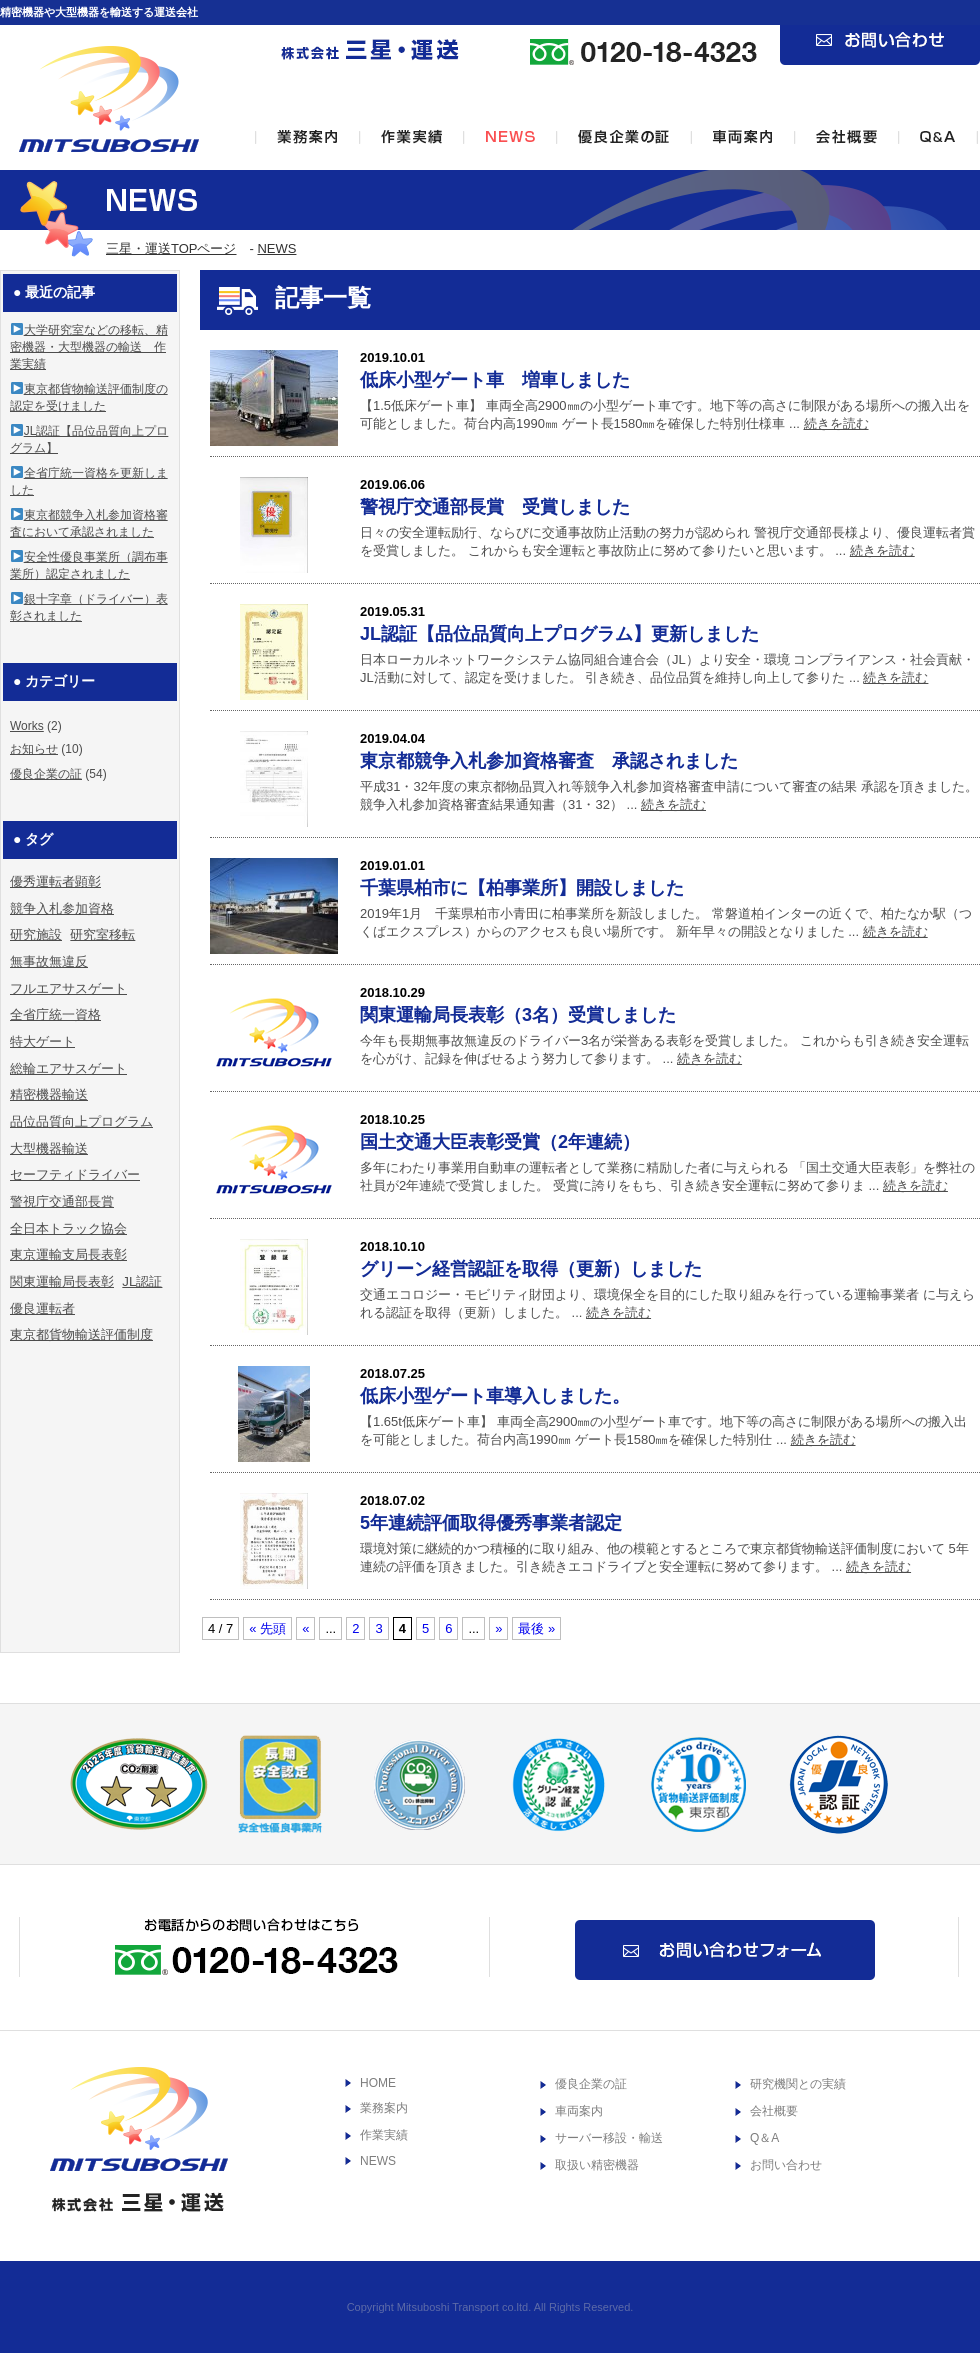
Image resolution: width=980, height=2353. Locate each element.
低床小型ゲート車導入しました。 (495, 1396)
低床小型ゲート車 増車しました (495, 380)
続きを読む (836, 423)
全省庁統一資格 (55, 1014)
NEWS (276, 248)
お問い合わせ (786, 2165)
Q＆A (764, 2138)
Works (27, 726)
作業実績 (384, 2135)
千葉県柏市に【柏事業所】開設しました (522, 888)
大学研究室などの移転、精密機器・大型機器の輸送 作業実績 (89, 347)
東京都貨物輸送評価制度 (81, 1334)
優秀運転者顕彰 (55, 881)
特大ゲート (42, 1041)
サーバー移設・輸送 (609, 2138)
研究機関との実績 (798, 2084)
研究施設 (36, 934)
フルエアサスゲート (68, 988)
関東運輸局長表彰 (62, 1281)
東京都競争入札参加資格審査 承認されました (549, 761)
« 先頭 (267, 1628)
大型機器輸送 (49, 1148)
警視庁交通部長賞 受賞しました (495, 507)
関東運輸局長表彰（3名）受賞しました (518, 1015)
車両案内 (579, 2111)
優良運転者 (42, 1308)
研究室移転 (102, 934)
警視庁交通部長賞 (62, 1201)
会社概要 (774, 2111)
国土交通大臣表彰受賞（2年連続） (500, 1142)
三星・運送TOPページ (171, 248)
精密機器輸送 (49, 1094)
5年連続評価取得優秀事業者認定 (491, 1523)
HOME (378, 2083)
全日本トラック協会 (68, 1228)
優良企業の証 (46, 774)
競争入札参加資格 (62, 908)
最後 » (536, 1628)
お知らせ (34, 749)
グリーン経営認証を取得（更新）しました (531, 1269)
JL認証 (142, 1281)
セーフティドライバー (75, 1174)
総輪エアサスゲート (68, 1068)
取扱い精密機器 (597, 2165)
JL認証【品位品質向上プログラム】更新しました (559, 634)
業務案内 (384, 2108)
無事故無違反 (49, 961)
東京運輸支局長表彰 (68, 1254)
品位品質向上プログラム (81, 1121)
